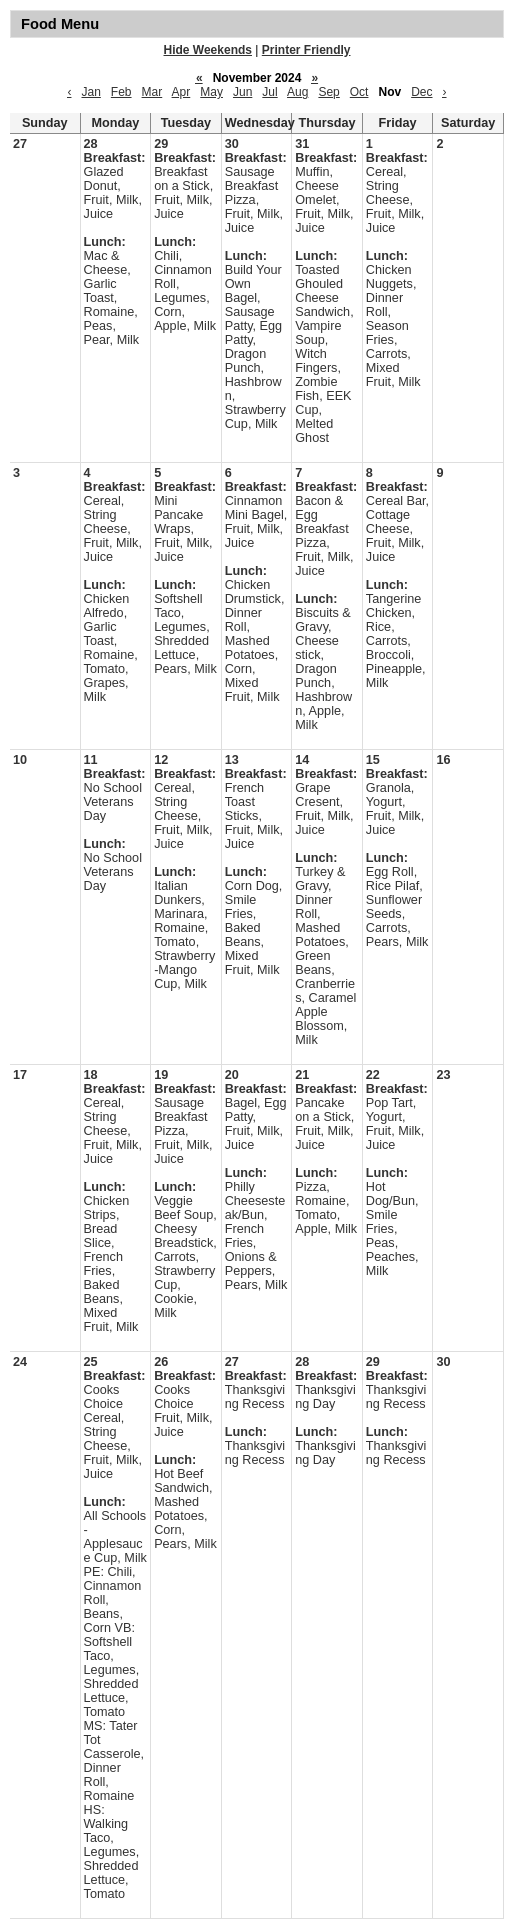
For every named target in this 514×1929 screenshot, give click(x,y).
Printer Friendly (306, 50)
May (211, 92)
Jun (242, 92)
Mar (152, 92)
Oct (359, 92)
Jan (90, 92)
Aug (297, 92)
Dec (421, 92)
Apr (181, 92)
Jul (269, 92)
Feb (121, 92)
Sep (328, 92)
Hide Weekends (208, 50)
